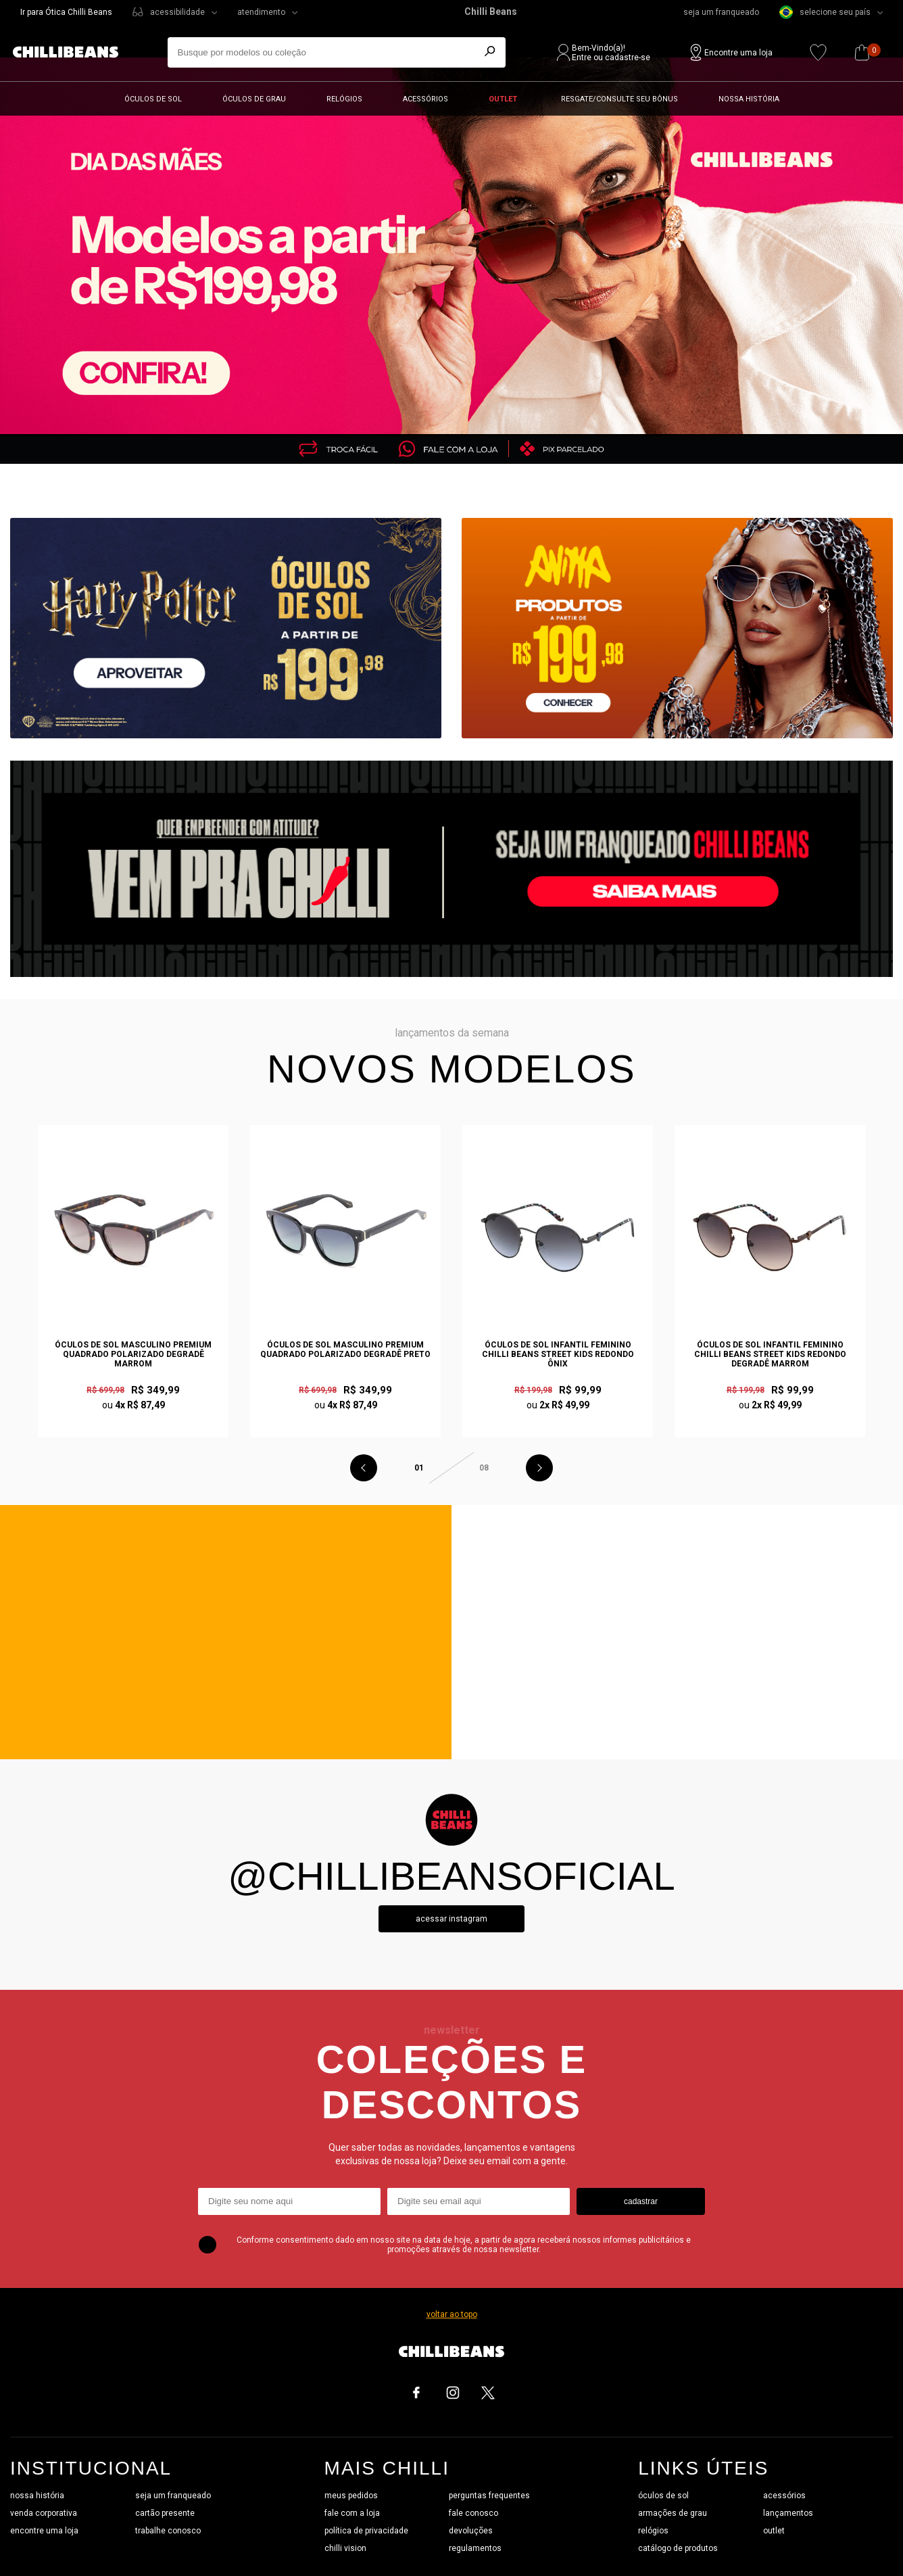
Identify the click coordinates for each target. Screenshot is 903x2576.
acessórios (784, 2495)
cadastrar (641, 2201)
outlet (774, 2530)
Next (539, 1467)
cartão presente (165, 2513)
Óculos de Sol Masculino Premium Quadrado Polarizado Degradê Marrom (133, 1354)
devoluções (471, 2530)
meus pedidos (351, 2495)
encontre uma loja (44, 2530)
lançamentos (788, 2513)
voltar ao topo (451, 2314)
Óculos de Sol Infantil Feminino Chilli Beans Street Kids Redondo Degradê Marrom (770, 1354)
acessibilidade (177, 12)
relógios (653, 2530)
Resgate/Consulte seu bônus (619, 99)
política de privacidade (366, 2530)
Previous (363, 1467)
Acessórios (425, 99)
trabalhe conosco (168, 2530)
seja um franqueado (721, 12)
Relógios (344, 99)
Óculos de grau (254, 99)
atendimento (261, 12)
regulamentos (475, 2548)
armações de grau (672, 2513)
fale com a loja (352, 2513)
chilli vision (345, 2548)
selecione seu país (825, 12)
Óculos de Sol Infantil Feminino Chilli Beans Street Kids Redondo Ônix (558, 1354)
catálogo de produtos (678, 2548)
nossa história (37, 2495)
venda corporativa (43, 2513)
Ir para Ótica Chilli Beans (66, 12)
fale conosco (473, 2513)
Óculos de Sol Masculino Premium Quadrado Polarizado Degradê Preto (345, 1349)
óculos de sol (663, 2495)
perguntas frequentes (489, 2495)
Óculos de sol (153, 99)
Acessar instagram (451, 1919)
